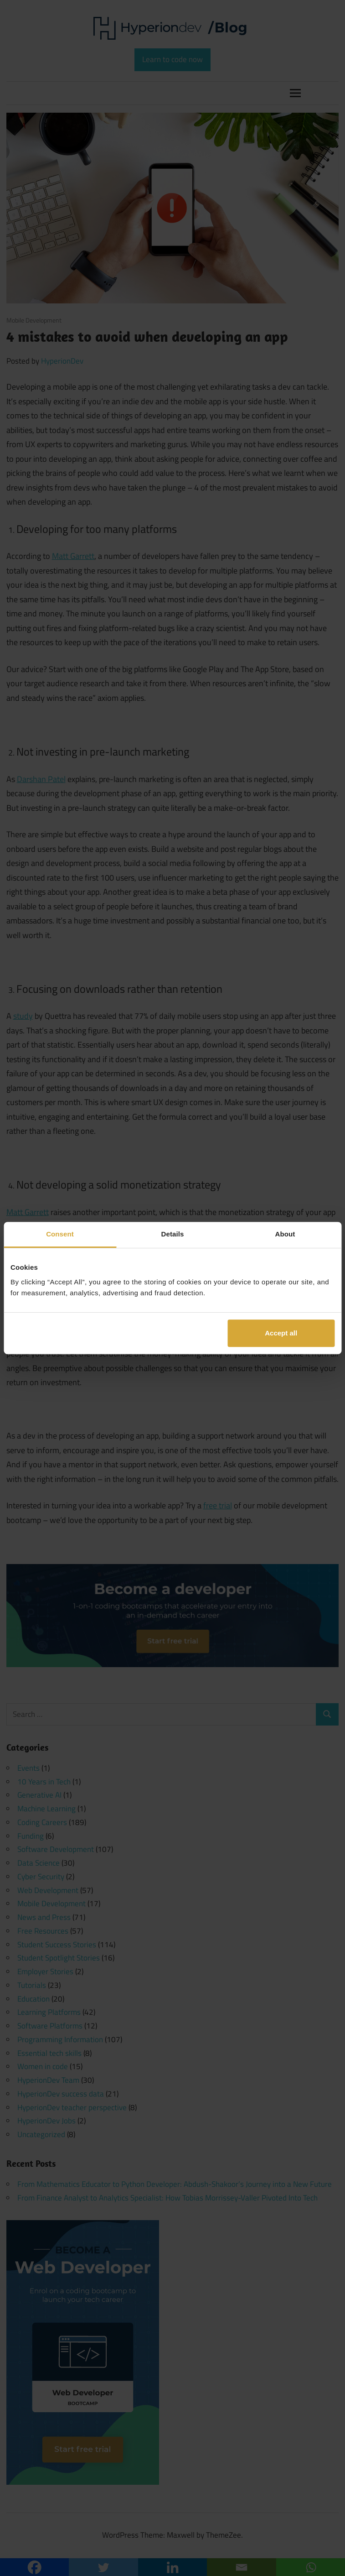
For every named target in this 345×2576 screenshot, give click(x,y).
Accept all (281, 1333)
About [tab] (285, 1234)
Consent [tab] (60, 1234)
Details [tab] (172, 1234)
